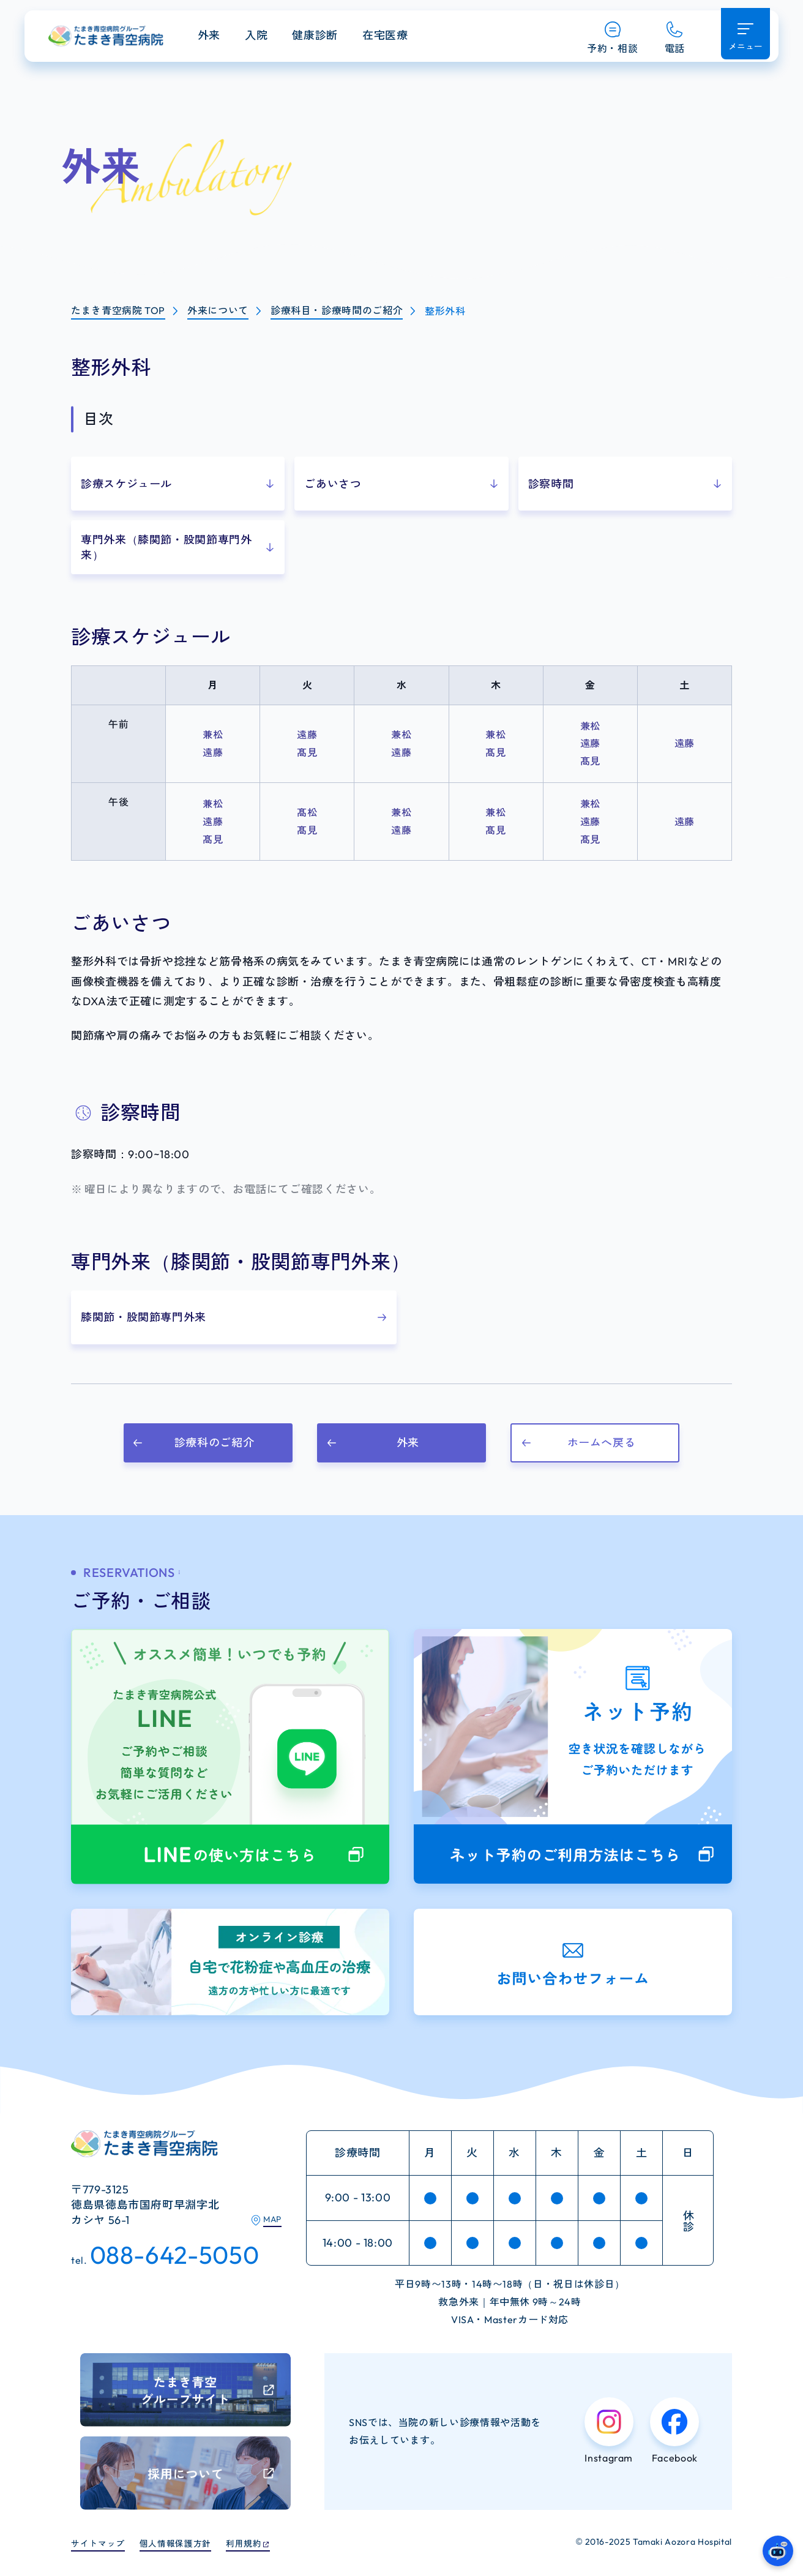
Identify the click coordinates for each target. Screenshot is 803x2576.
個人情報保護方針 (187, 2543)
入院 (280, 38)
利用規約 (263, 2543)
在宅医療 (409, 38)
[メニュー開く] (744, 36)
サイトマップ (101, 2543)
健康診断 (339, 38)
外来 (233, 38)
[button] (178, 484)
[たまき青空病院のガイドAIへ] (778, 2551)
